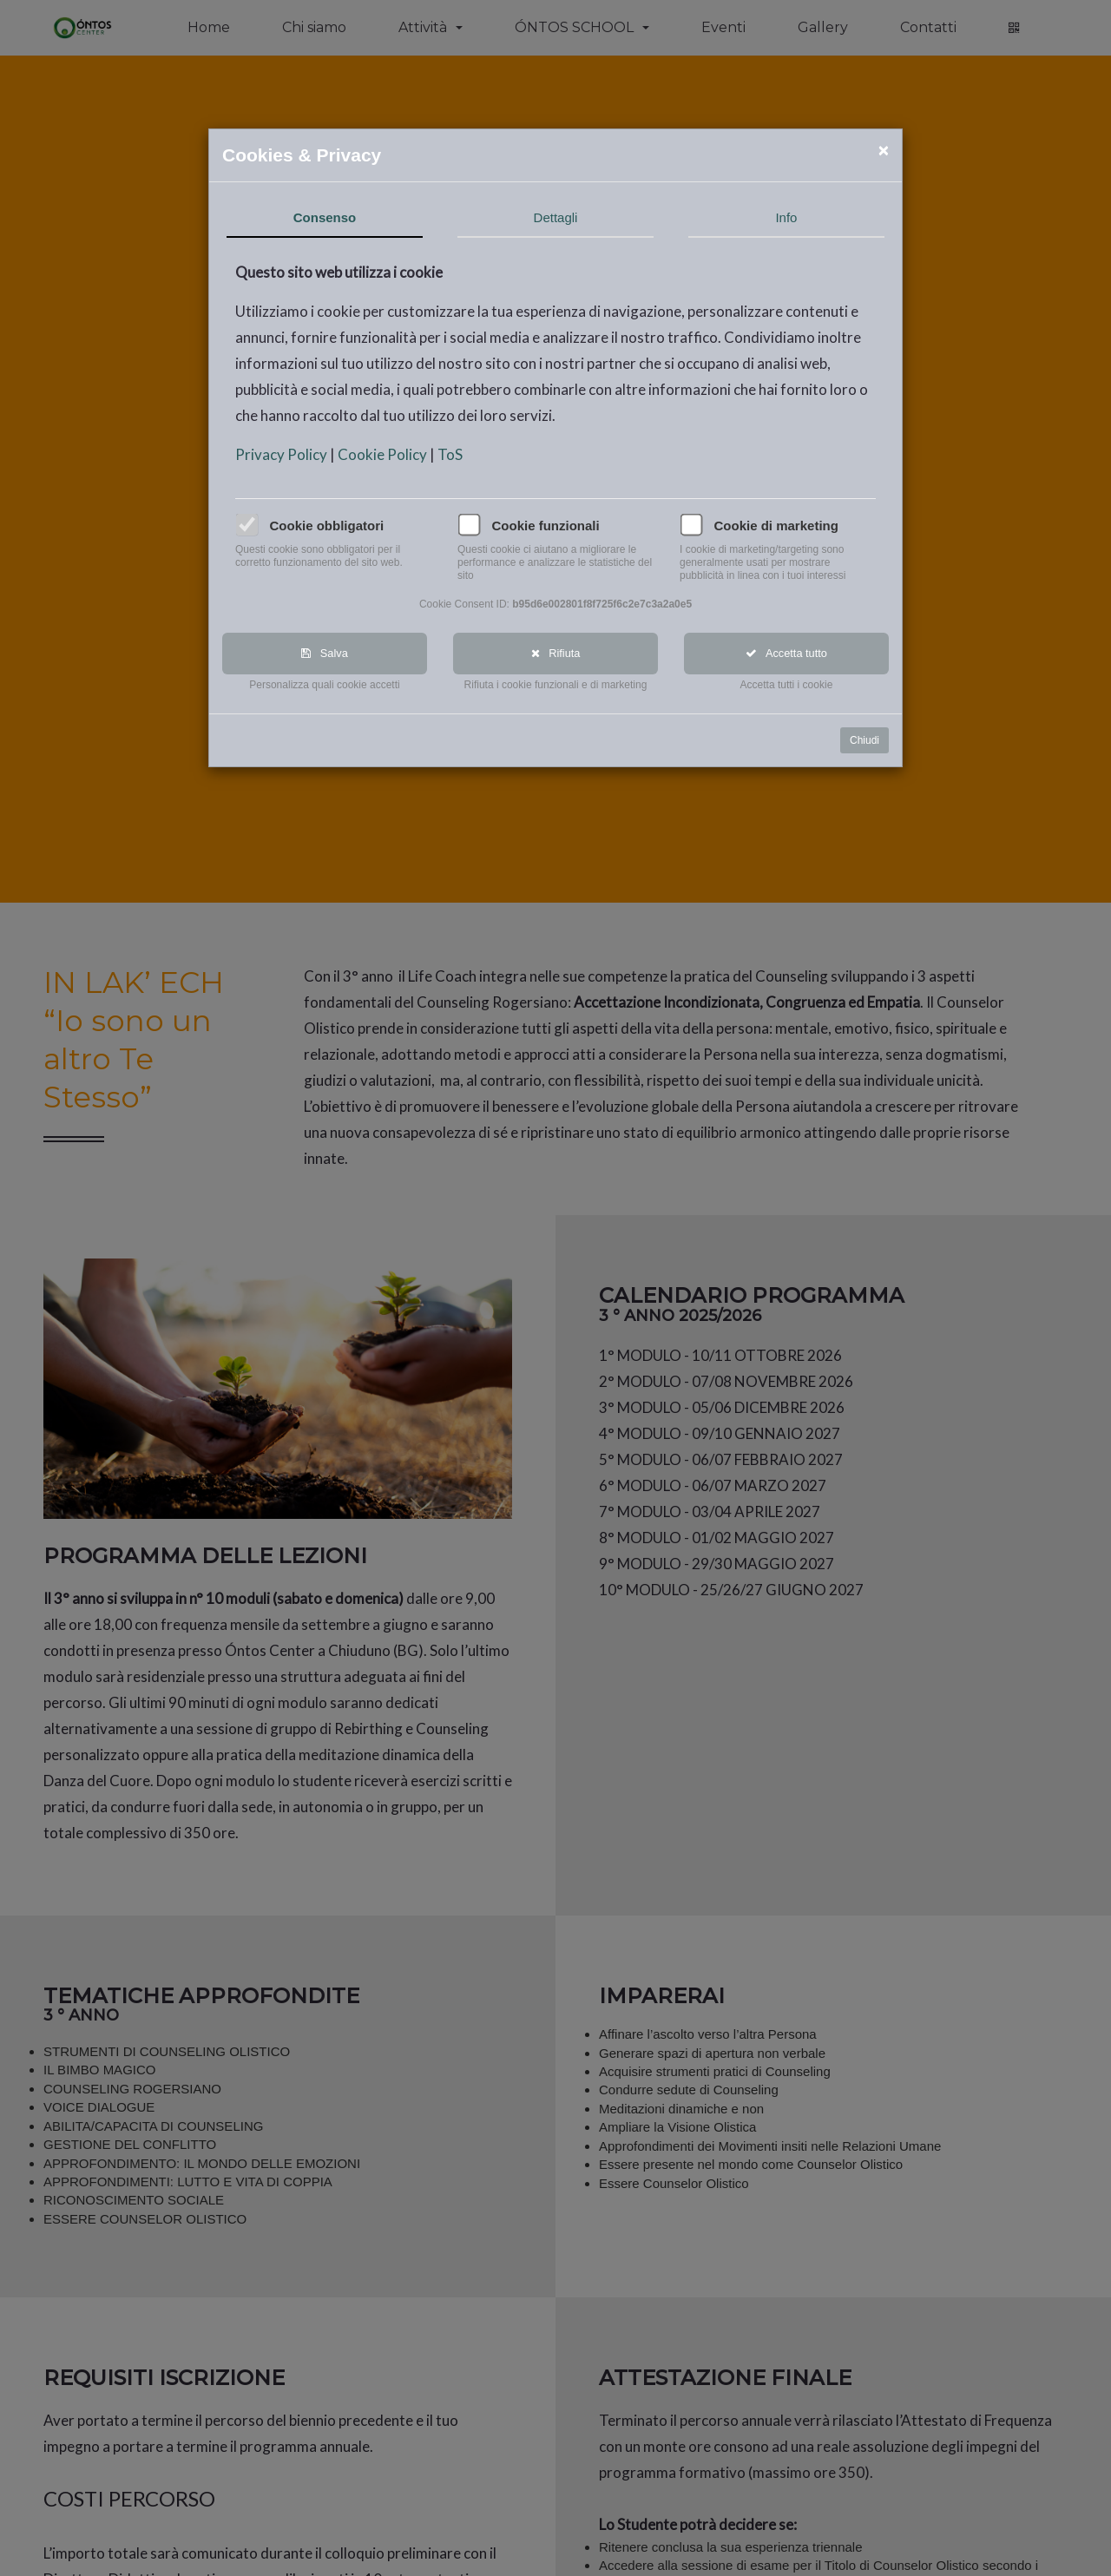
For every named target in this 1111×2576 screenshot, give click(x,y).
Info (787, 217)
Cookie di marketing (776, 525)
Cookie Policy (385, 454)
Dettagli (556, 217)
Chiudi (865, 741)
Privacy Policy (283, 454)
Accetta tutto (787, 653)
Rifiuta (556, 653)
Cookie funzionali (546, 525)
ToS (450, 454)
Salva (325, 653)
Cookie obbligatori (327, 525)
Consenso (326, 217)
